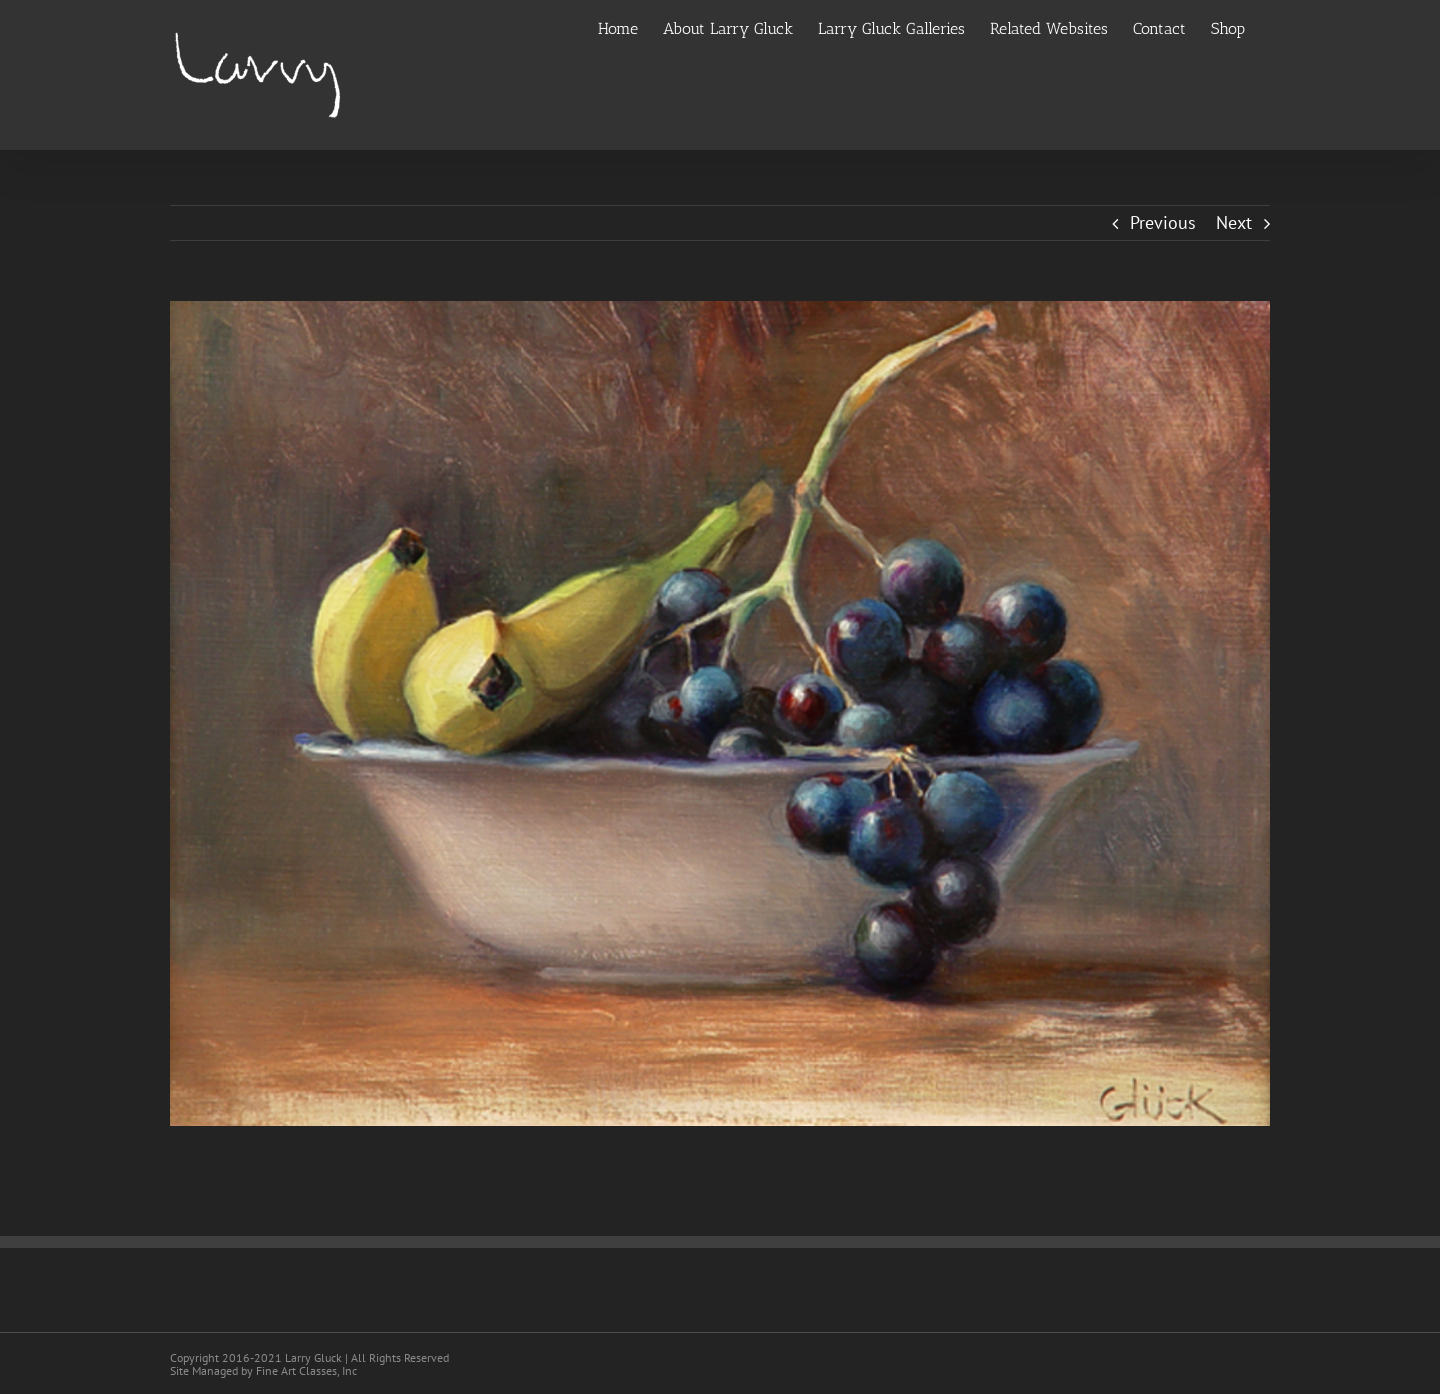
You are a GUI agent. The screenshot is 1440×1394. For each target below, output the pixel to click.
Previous (1163, 222)
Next (1234, 222)
